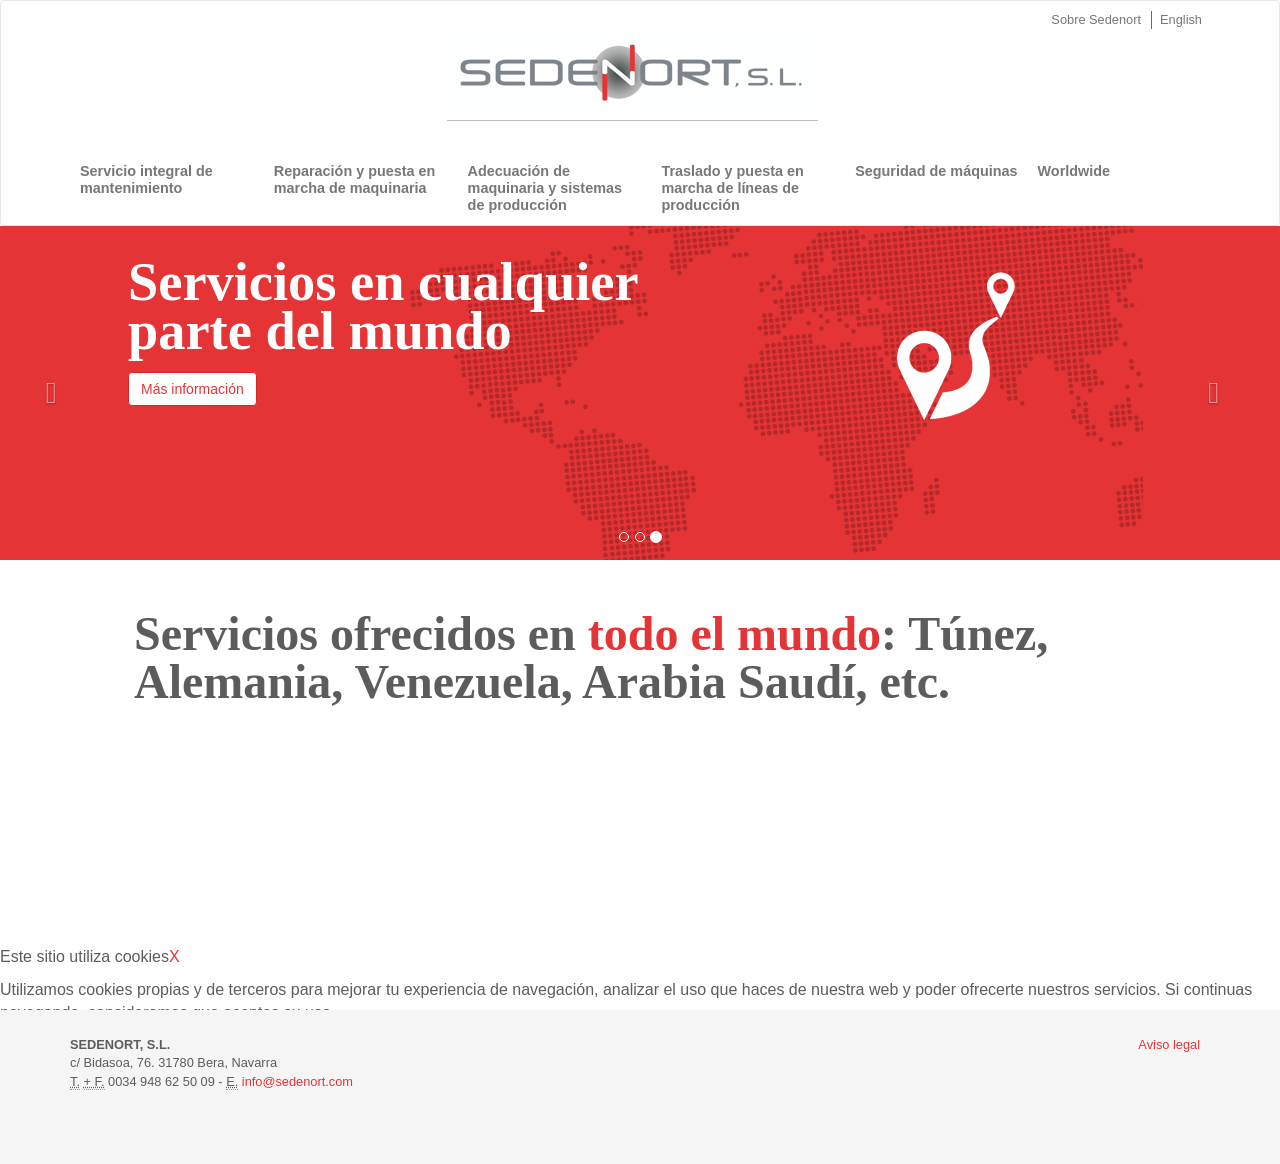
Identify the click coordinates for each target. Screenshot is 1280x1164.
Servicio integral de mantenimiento (146, 179)
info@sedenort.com (297, 1081)
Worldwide (1074, 171)
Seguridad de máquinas (936, 171)
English (1181, 19)
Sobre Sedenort (1096, 19)
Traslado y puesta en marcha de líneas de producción (732, 188)
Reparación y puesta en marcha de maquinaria (355, 179)
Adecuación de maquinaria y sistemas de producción (545, 188)
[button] (51, 393)
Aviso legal (1169, 1044)
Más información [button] (192, 389)
